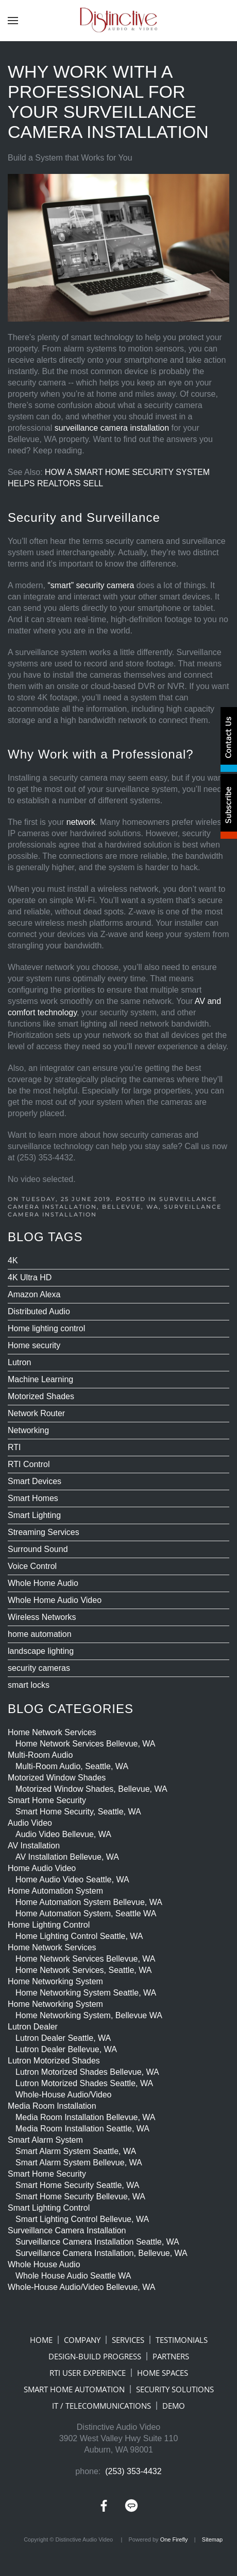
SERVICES (128, 2340)
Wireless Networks (42, 1617)
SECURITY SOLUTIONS (175, 2389)
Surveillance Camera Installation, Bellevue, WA (112, 1202)
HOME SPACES (162, 2373)
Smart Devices (34, 1481)
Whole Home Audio (43, 1583)
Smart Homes (33, 1498)
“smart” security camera (90, 585)
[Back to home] (118, 20)
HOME (41, 2340)
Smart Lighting (34, 1515)
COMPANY (82, 2340)
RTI (14, 1447)
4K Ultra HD (30, 1277)
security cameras (39, 1668)
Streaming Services (43, 1532)
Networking (28, 1430)
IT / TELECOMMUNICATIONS (101, 2406)
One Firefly (174, 2539)
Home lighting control (46, 1328)
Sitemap (212, 2539)
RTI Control (29, 1464)
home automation (40, 1634)
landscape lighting (41, 1651)
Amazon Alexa (34, 1294)
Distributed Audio (39, 1311)
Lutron (19, 1362)
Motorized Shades (41, 1396)
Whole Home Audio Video (54, 1600)
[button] (13, 20)
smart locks (28, 1685)
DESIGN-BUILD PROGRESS (94, 2356)
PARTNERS (171, 2356)
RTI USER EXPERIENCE (87, 2373)
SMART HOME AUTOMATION (74, 2389)
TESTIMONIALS (182, 2340)
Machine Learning (40, 1379)
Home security (34, 1345)
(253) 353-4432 (133, 2471)
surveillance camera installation (112, 428)
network (80, 822)
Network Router (36, 1413)
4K (13, 1260)
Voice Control (32, 1566)
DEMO (173, 2406)
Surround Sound (38, 1549)
